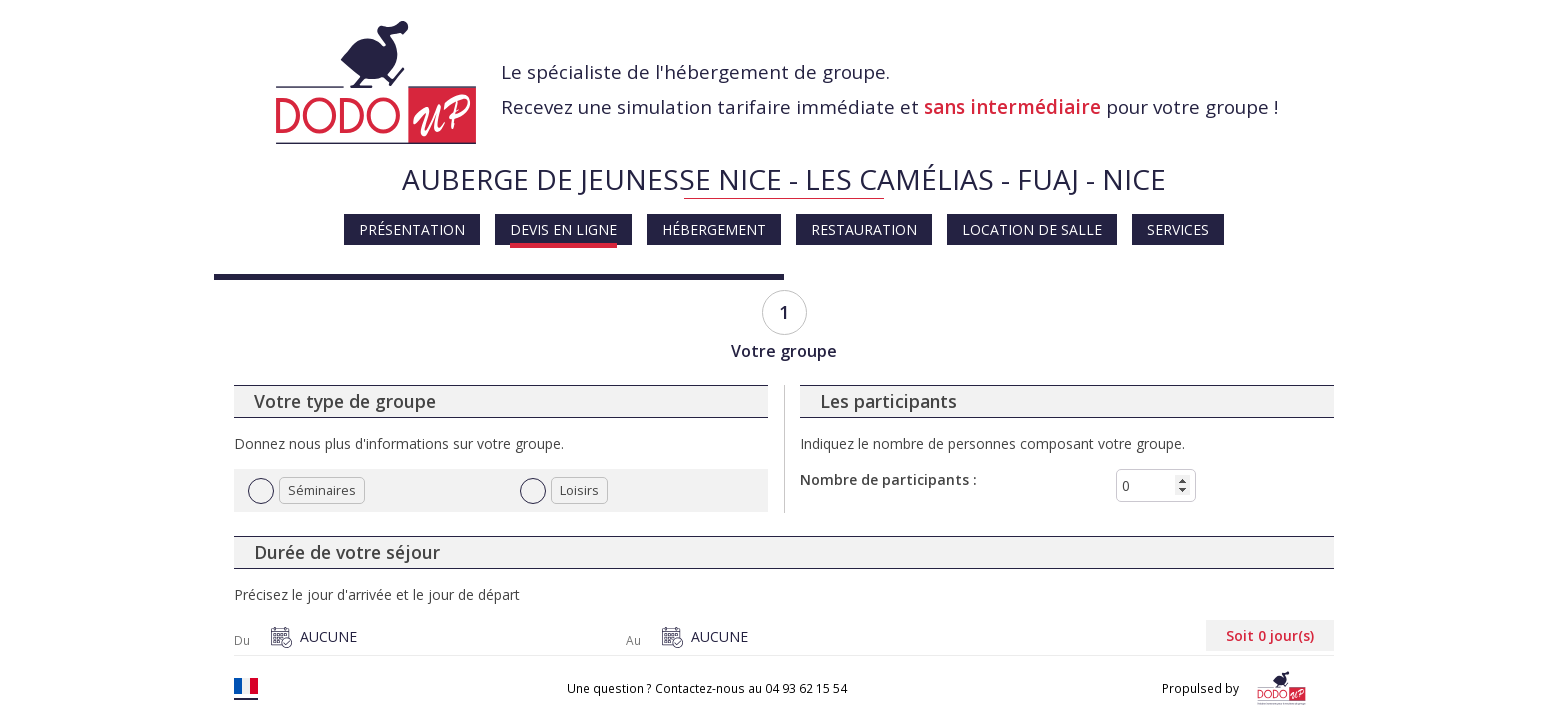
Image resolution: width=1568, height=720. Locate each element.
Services (1178, 229)
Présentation (412, 229)
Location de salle (1032, 229)
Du (242, 641)
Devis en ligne (563, 229)
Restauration (864, 229)
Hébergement (714, 229)
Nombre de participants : (888, 479)
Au (633, 641)
